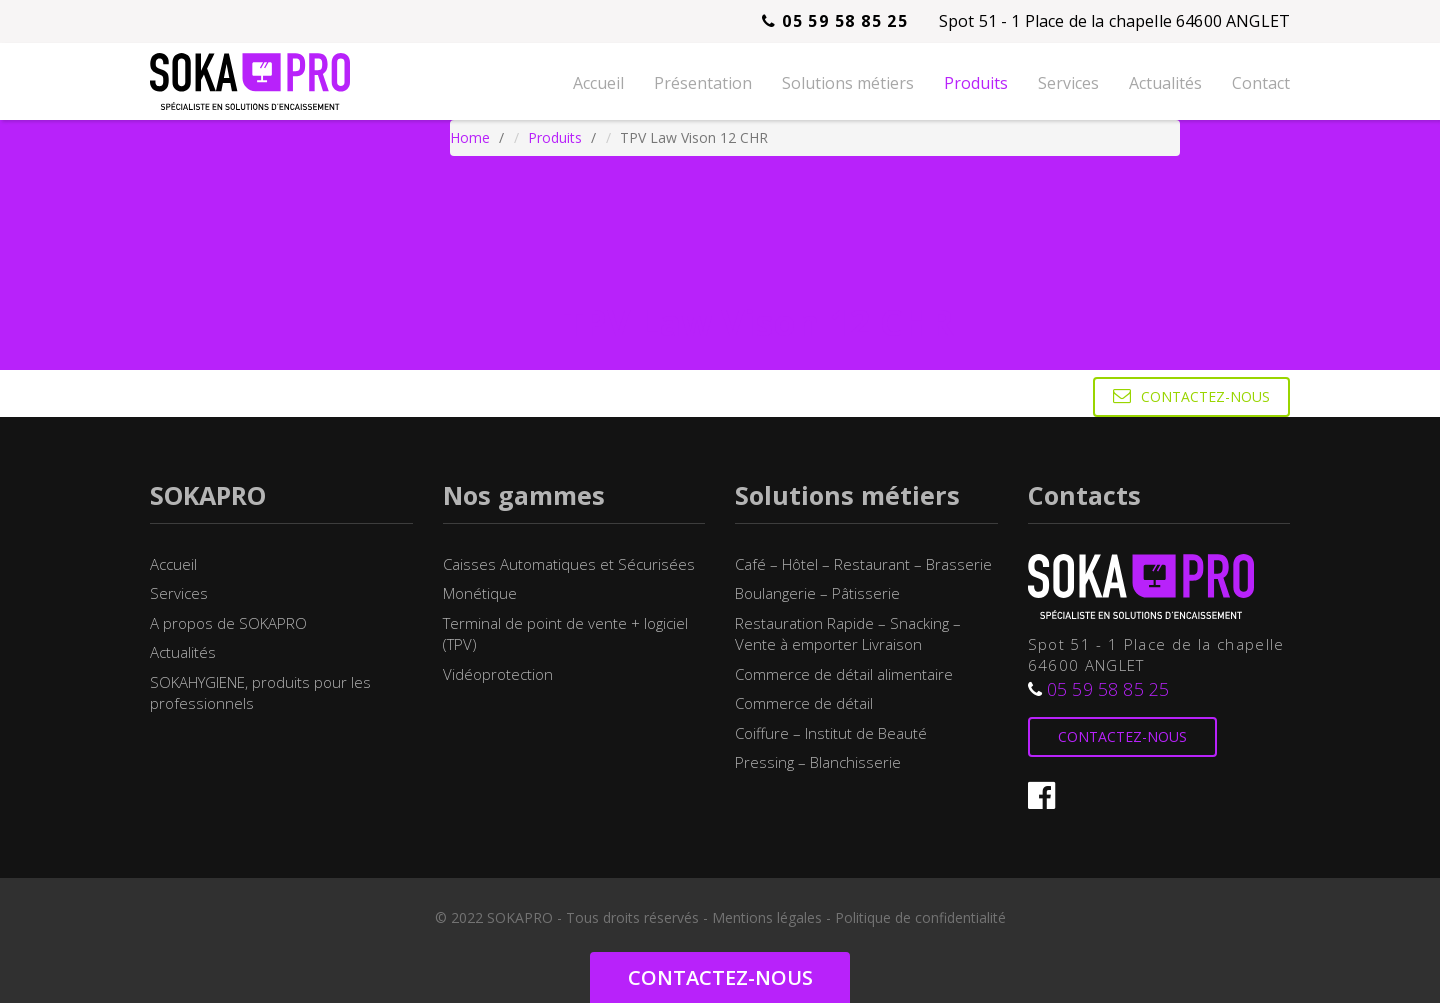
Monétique (480, 593)
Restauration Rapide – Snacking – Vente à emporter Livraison (848, 633)
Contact (1261, 83)
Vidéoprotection (498, 674)
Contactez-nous (1191, 396)
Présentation (703, 83)
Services (1068, 83)
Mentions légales (767, 917)
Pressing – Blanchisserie (818, 762)
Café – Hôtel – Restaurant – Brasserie (863, 564)
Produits (976, 83)
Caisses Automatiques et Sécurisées (569, 564)
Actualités (1165, 83)
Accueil (598, 83)
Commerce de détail (804, 703)
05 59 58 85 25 (835, 21)
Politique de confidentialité (920, 917)
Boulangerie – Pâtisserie (817, 593)
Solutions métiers (848, 83)
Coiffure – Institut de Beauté (831, 733)
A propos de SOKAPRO (228, 623)
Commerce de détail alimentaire (844, 674)
